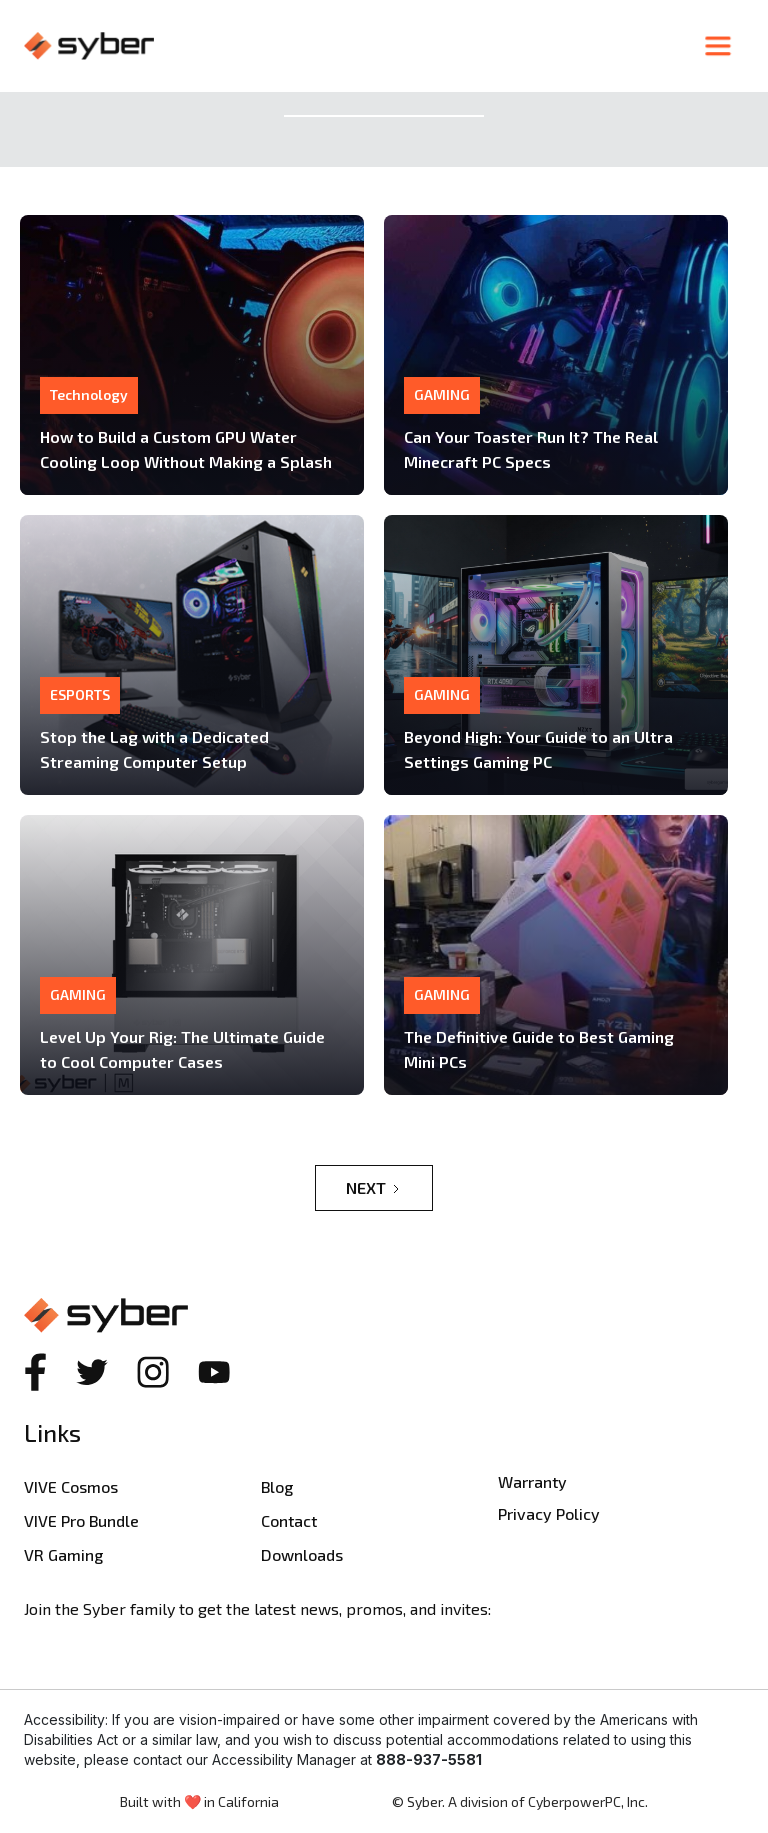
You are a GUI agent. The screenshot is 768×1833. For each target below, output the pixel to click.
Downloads (302, 1554)
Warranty (532, 1481)
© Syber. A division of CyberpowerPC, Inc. (520, 1801)
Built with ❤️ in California (199, 1801)
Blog (277, 1486)
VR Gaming (63, 1554)
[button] (718, 46)
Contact (289, 1520)
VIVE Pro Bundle (81, 1520)
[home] (358, 46)
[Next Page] (374, 1188)
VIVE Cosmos (71, 1486)
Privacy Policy (549, 1513)
